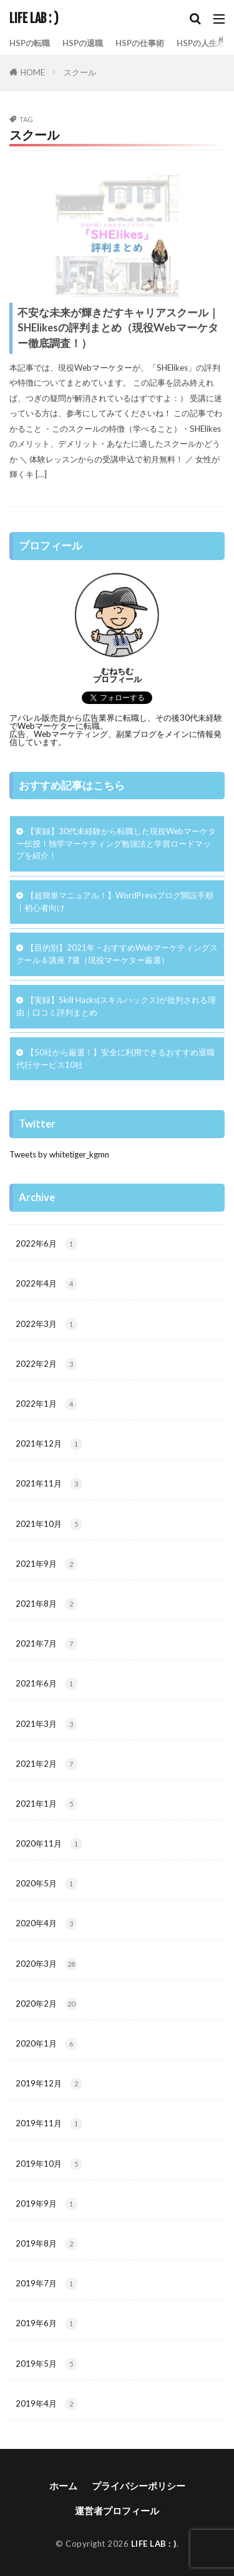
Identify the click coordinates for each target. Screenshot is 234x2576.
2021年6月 (46, 1684)
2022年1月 (46, 1404)
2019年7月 (46, 2284)
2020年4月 (46, 1924)
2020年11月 (49, 1844)
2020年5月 (46, 1884)
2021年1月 (46, 1804)
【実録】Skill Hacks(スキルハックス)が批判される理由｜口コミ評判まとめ (116, 1006)
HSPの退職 (82, 43)
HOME (33, 72)
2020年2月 (46, 2004)
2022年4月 (46, 1284)
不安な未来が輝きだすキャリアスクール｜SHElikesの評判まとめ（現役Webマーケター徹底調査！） (118, 328)
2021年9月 (46, 1564)
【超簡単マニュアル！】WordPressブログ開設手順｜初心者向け (114, 901)
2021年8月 (46, 1604)
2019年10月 (49, 2164)
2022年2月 (46, 1364)
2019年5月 (46, 2364)
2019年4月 (46, 2404)
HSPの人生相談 (205, 43)
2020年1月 (46, 2044)
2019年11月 (49, 2123)
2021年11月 (49, 1484)
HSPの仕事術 (139, 43)
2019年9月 (46, 2204)
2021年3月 (46, 1724)
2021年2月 (46, 1764)
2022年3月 (46, 1324)
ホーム (63, 2485)
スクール (80, 72)
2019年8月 (46, 2244)
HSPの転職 (29, 43)
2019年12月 (49, 2084)
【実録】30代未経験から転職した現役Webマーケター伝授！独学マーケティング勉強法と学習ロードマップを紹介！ (116, 843)
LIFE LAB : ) (34, 18)
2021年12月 (49, 1444)
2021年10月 (49, 1524)
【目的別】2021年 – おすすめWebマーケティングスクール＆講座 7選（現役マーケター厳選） (117, 954)
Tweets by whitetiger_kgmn (59, 1154)
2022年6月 (46, 1244)
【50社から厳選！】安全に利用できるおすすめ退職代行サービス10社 (115, 1058)
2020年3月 (46, 1964)
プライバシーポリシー (138, 2485)
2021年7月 (46, 1644)
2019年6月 (46, 2323)
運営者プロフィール (117, 2510)
